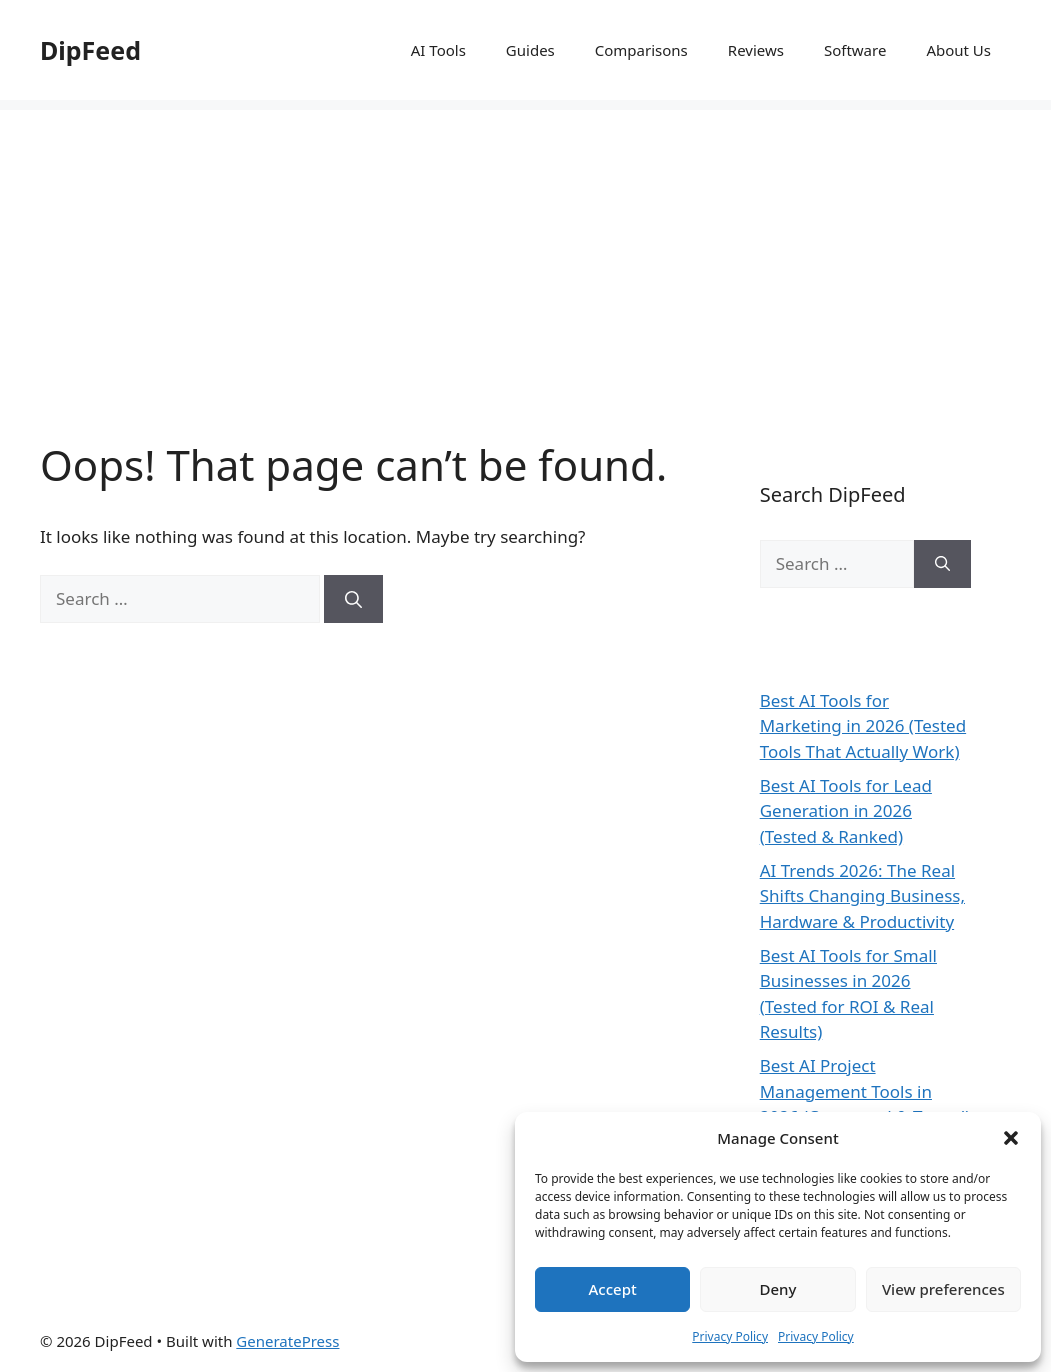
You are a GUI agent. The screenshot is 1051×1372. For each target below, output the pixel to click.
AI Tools (438, 50)
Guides (530, 50)
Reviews (756, 50)
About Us (958, 50)
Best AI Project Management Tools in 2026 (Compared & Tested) (865, 1091)
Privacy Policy (730, 1336)
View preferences (943, 1289)
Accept (613, 1289)
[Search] (353, 599)
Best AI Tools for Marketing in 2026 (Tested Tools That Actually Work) (863, 726)
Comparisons (641, 50)
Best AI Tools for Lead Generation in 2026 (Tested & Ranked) (846, 811)
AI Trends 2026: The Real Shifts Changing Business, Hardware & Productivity (862, 896)
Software (855, 50)
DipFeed (90, 50)
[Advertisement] (525, 250)
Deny (778, 1289)
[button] (1011, 1138)
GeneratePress (287, 1341)
